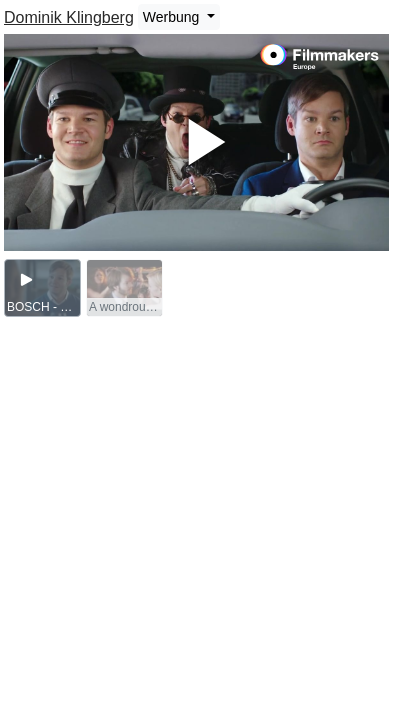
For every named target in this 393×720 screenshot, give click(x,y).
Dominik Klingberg (69, 17)
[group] (42, 288)
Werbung (173, 17)
